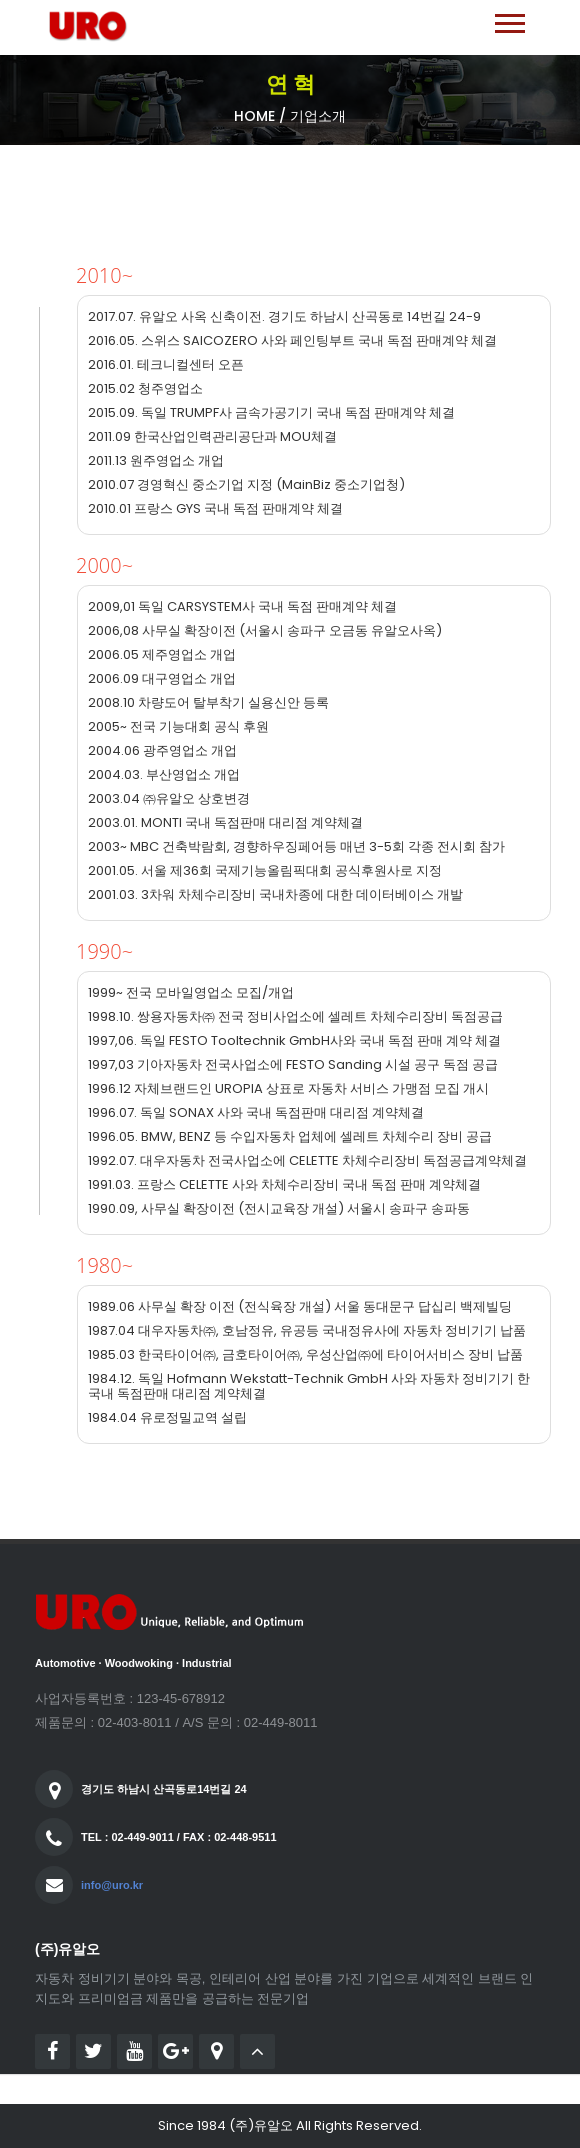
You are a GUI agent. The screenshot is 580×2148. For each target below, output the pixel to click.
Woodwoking (139, 1663)
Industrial (207, 1663)
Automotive (65, 1663)
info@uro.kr (112, 1885)
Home (254, 116)
